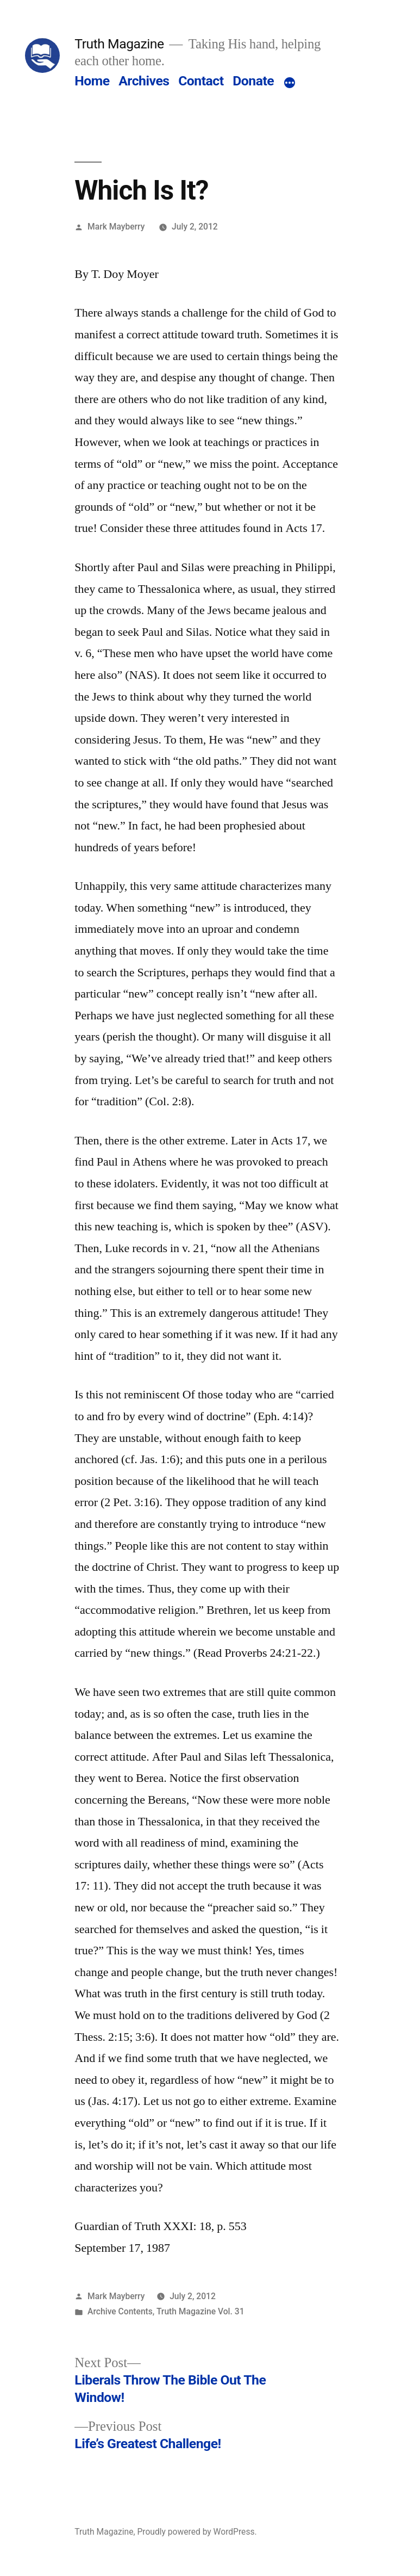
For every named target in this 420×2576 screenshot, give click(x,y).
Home (91, 81)
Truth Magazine (119, 44)
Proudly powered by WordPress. (196, 2532)
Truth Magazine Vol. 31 (200, 2311)
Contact (200, 81)
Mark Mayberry (116, 226)
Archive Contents (120, 2311)
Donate (253, 81)
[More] (289, 83)
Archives (143, 81)
